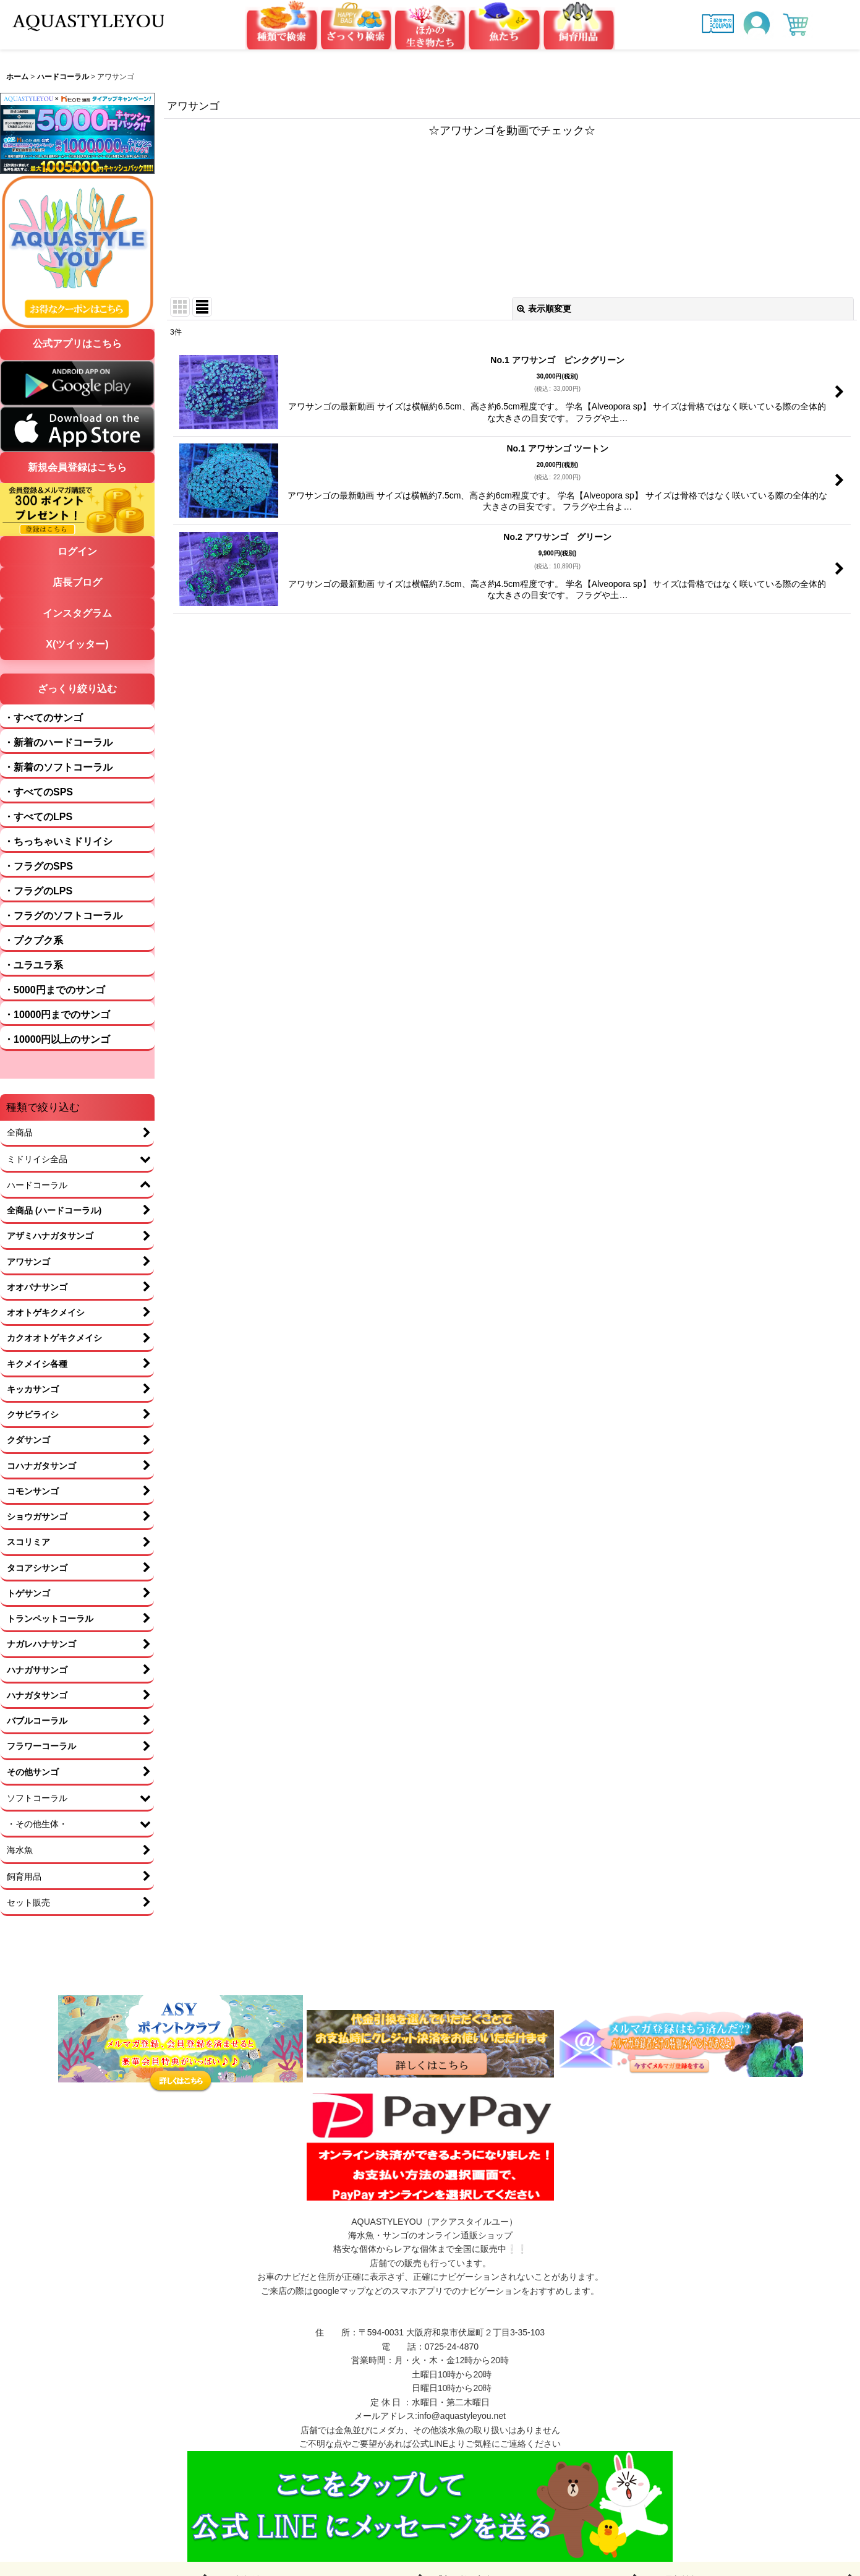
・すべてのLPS (38, 816)
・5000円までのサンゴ (54, 990)
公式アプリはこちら (77, 343)
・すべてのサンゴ (43, 717)
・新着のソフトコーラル (58, 767)
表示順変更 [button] (544, 309)
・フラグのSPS (38, 866)
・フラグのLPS (38, 891)
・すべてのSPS (38, 792)
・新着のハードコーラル (58, 742)
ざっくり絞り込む (77, 688)
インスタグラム (77, 613)
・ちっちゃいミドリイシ (58, 841)
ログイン (77, 551)
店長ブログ (77, 582)
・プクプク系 (33, 940)
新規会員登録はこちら (77, 467)
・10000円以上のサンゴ (57, 1039)
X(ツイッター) (77, 644)
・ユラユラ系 (33, 965)
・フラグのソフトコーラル (63, 915)
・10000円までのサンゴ (57, 1014)
